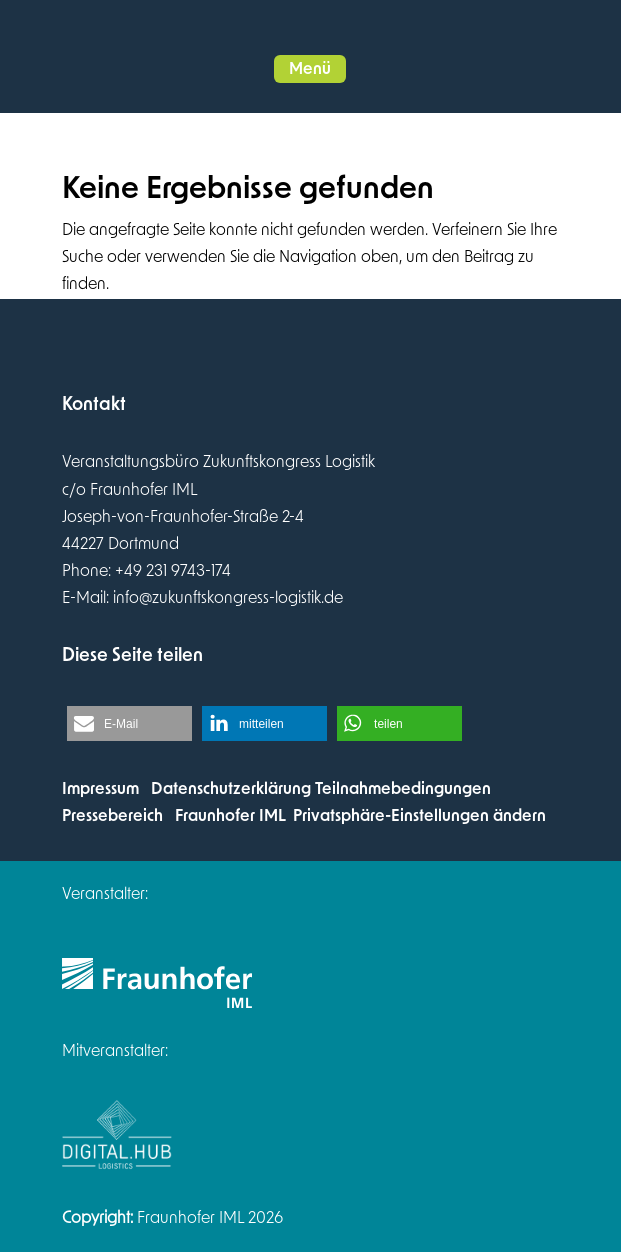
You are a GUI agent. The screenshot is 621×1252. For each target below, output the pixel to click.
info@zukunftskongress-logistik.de (228, 598)
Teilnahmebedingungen (403, 789)
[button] (310, 69)
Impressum (100, 789)
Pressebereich (112, 816)
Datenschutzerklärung (231, 789)
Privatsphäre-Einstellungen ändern (419, 816)
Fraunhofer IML (230, 816)
